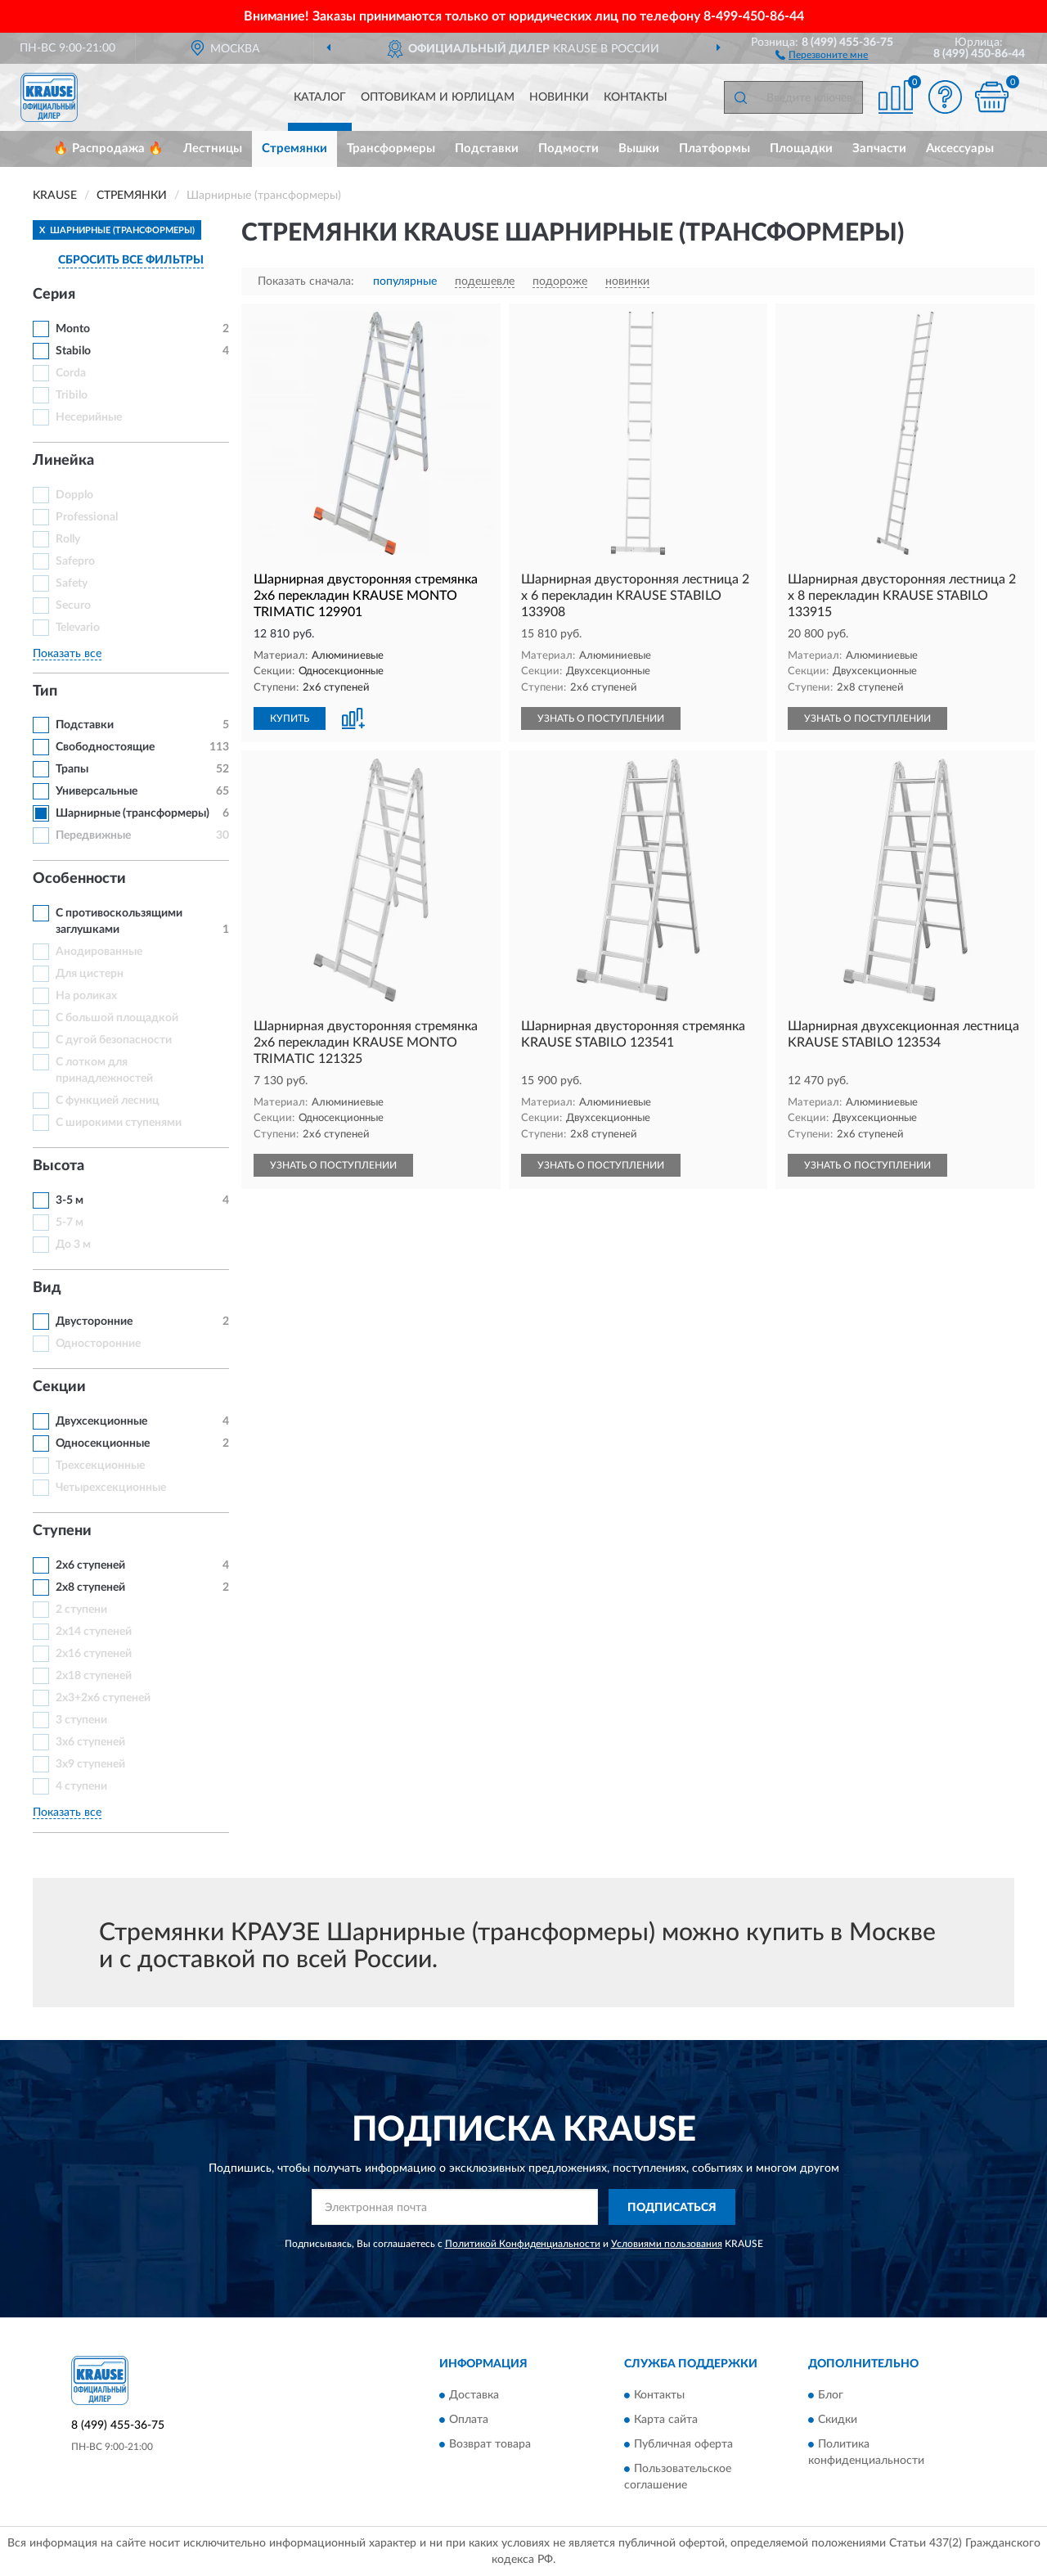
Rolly (68, 539)
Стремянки (294, 148)
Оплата (468, 2419)
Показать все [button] (67, 654)
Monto (73, 329)
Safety (72, 583)
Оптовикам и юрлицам (438, 97)
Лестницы (212, 148)
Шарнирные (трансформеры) (132, 813)
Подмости (568, 148)
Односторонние (98, 1343)
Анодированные (99, 951)
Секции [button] (59, 1387)
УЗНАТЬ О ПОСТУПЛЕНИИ (600, 718)
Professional (87, 517)
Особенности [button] (79, 878)
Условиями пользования (666, 2244)
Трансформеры (391, 148)
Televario (78, 627)
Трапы (72, 769)
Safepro (75, 561)
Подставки (487, 148)
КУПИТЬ (289, 718)
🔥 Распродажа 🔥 (108, 148)
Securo (73, 605)
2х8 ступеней (90, 1587)
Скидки (837, 2419)
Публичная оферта (683, 2444)
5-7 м (69, 1222)
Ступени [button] (62, 1531)
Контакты (635, 97)
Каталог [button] (320, 97)
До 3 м (73, 1244)
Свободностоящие (105, 747)
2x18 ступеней (94, 1676)
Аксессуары (960, 148)
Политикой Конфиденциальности (522, 2244)
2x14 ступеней (94, 1631)
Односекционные (103, 1443)
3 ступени (81, 1720)
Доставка (474, 2395)
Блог (830, 2395)
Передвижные (93, 835)
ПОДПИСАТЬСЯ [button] (672, 2207)
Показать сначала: (306, 281)
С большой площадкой (117, 1018)
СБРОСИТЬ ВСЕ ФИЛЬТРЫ (131, 260)
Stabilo (73, 351)
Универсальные (96, 791)
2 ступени (81, 1609)
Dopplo (74, 495)
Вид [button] (47, 1288)
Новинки (559, 97)
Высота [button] (58, 1166)
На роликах (86, 996)
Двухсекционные (101, 1421)
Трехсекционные (100, 1465)
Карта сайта (666, 2419)
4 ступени (81, 1786)
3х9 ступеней (90, 1764)
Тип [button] (45, 691)
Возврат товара (490, 2444)
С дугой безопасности (114, 1040)
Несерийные (89, 417)
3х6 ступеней (90, 1742)
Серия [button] (54, 294)
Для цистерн (90, 974)
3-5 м (69, 1200)
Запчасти (879, 148)
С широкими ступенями (119, 1122)
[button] (821, 54)
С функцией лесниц (108, 1100)
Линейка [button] (63, 460)
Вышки (638, 148)
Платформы (714, 148)
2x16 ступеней (94, 1654)
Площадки (801, 148)
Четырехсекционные (111, 1487)
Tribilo (72, 395)
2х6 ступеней (90, 1565)
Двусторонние (94, 1321)
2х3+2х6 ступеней (103, 1698)
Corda (71, 373)
